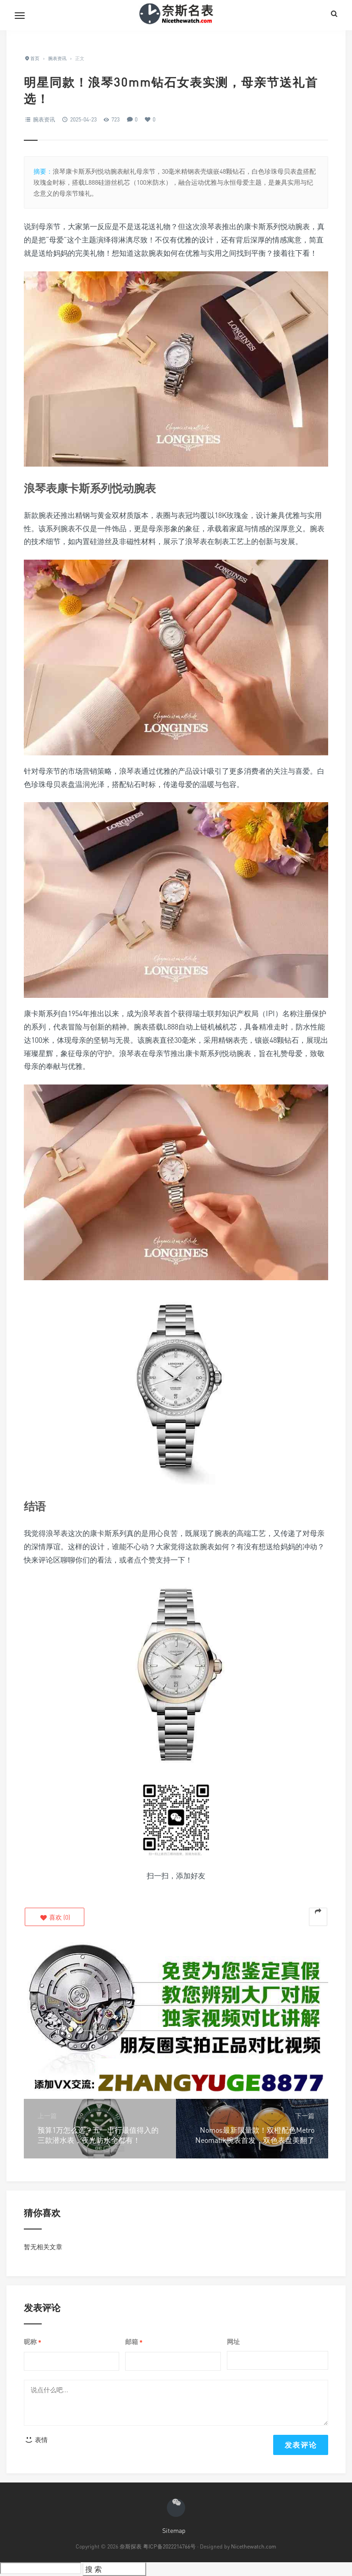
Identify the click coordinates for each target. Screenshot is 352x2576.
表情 (36, 2440)
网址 (233, 2341)
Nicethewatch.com (253, 2546)
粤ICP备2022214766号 (169, 2546)
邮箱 (134, 2342)
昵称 (32, 2342)
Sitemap (174, 2530)
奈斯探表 (131, 2546)
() (55, 1917)
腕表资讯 (44, 119)
